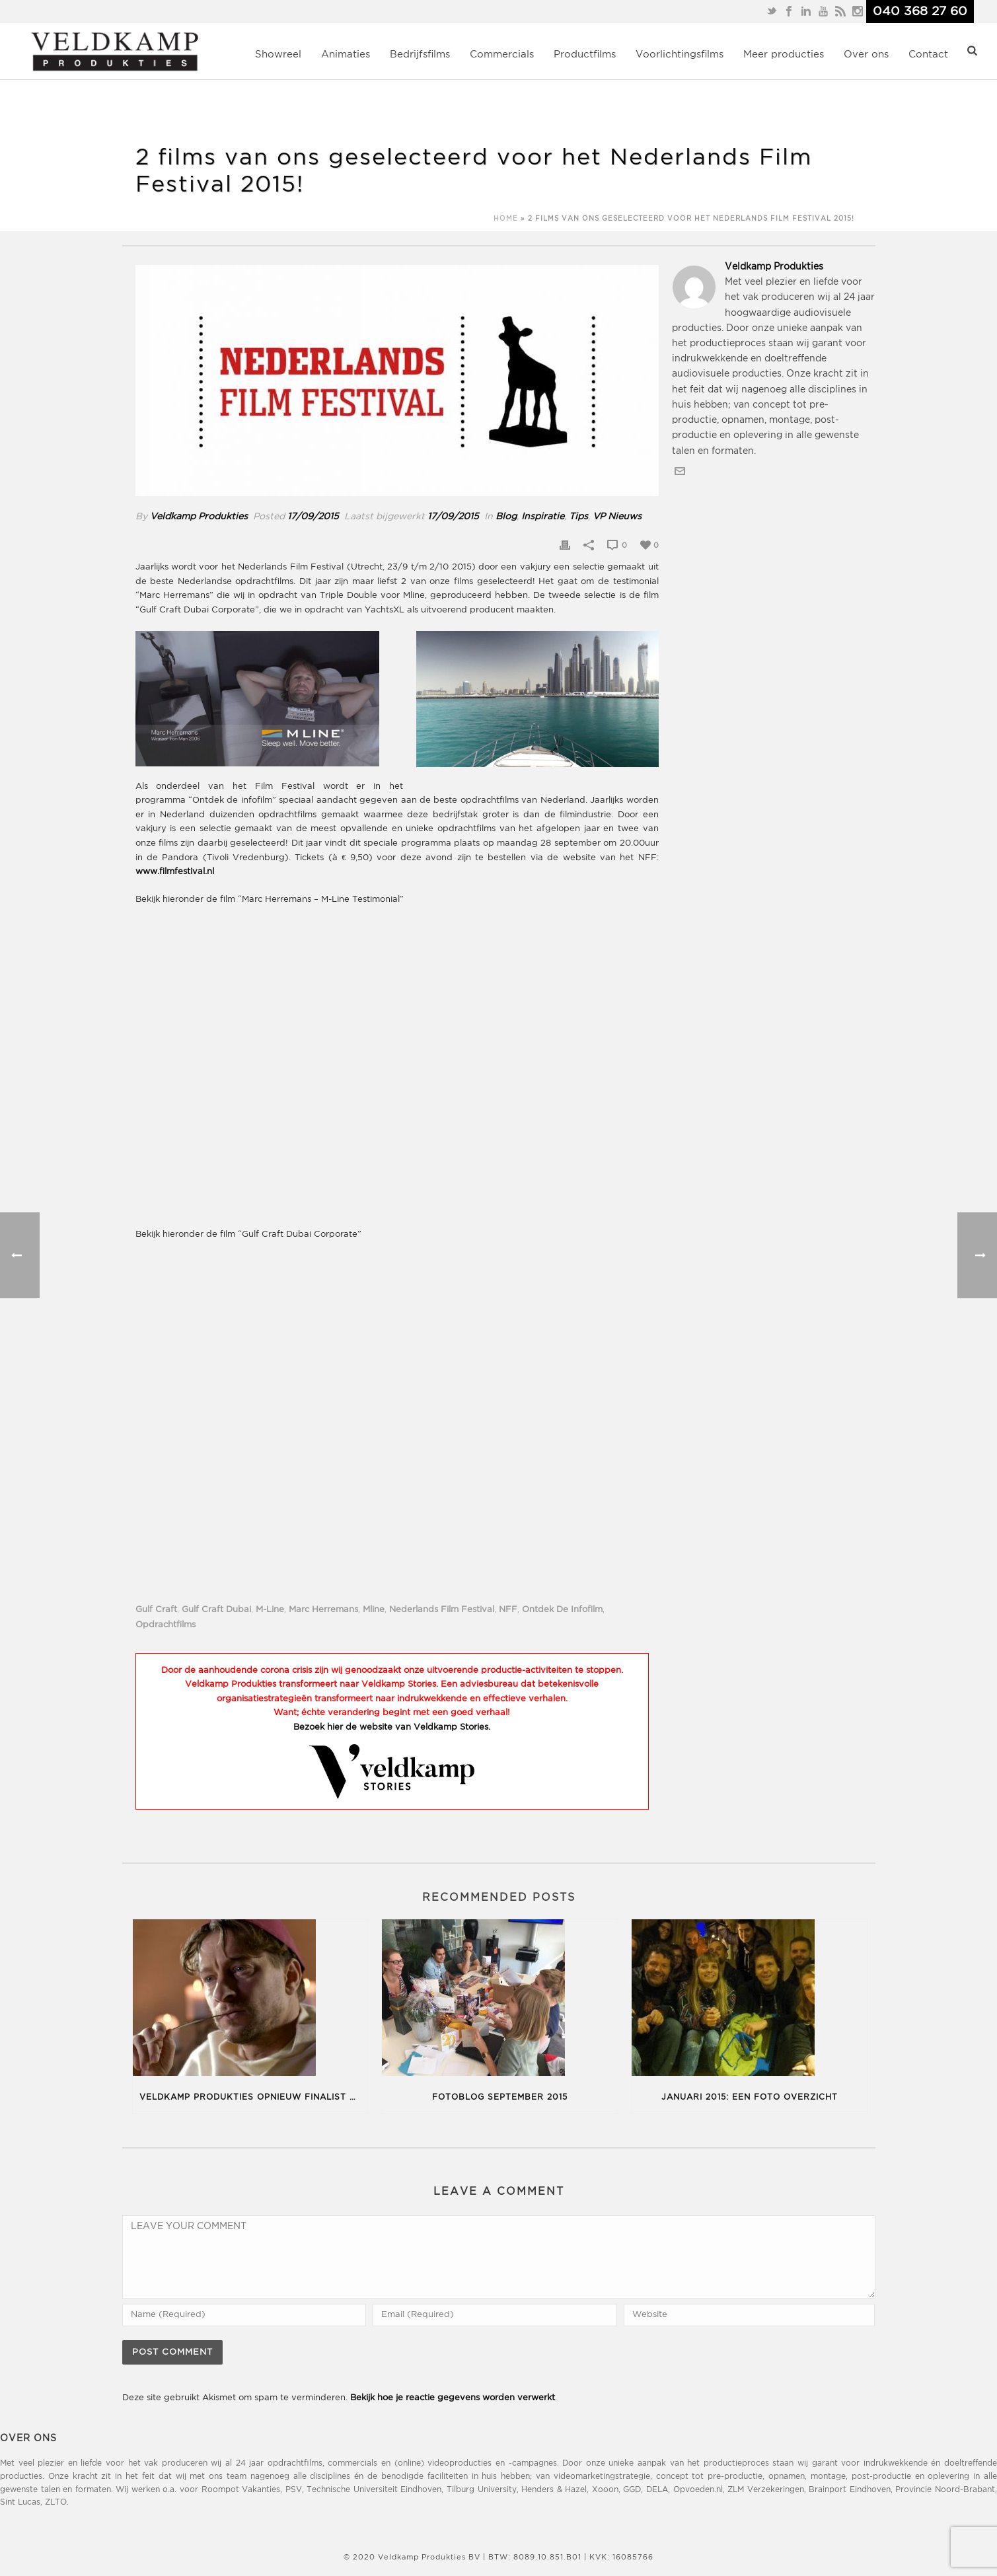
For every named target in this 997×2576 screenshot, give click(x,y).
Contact (928, 54)
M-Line (270, 1609)
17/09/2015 (313, 517)
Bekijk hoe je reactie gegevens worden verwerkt (452, 2398)
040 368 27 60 (920, 11)
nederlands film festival (441, 1609)
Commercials (502, 54)
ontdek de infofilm (562, 1609)
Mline (374, 1609)
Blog (506, 517)
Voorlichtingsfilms (679, 54)
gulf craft (156, 1609)
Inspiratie (542, 517)
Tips (578, 517)
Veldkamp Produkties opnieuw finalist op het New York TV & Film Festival (253, 2097)
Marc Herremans (323, 1609)
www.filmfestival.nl (174, 871)
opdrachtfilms (165, 1625)
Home (506, 219)
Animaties (345, 54)
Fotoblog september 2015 (500, 2097)
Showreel (278, 54)
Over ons (866, 54)
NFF (508, 1609)
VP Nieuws (617, 517)
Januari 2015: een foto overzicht (749, 2097)
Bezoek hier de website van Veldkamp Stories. (391, 1727)
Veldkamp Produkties (199, 517)
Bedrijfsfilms (420, 54)
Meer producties (783, 54)
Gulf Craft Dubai (216, 1609)
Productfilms (585, 54)
